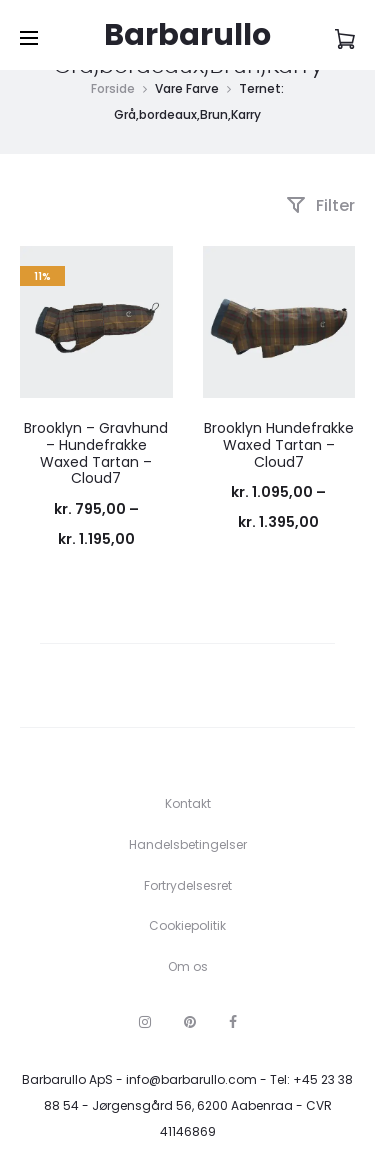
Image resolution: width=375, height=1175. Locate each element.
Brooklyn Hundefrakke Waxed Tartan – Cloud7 (279, 445)
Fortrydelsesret (188, 885)
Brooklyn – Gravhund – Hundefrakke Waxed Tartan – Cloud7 (96, 453)
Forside (113, 88)
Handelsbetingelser (188, 844)
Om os (188, 966)
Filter (320, 205)
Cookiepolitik (187, 925)
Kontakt (188, 803)
